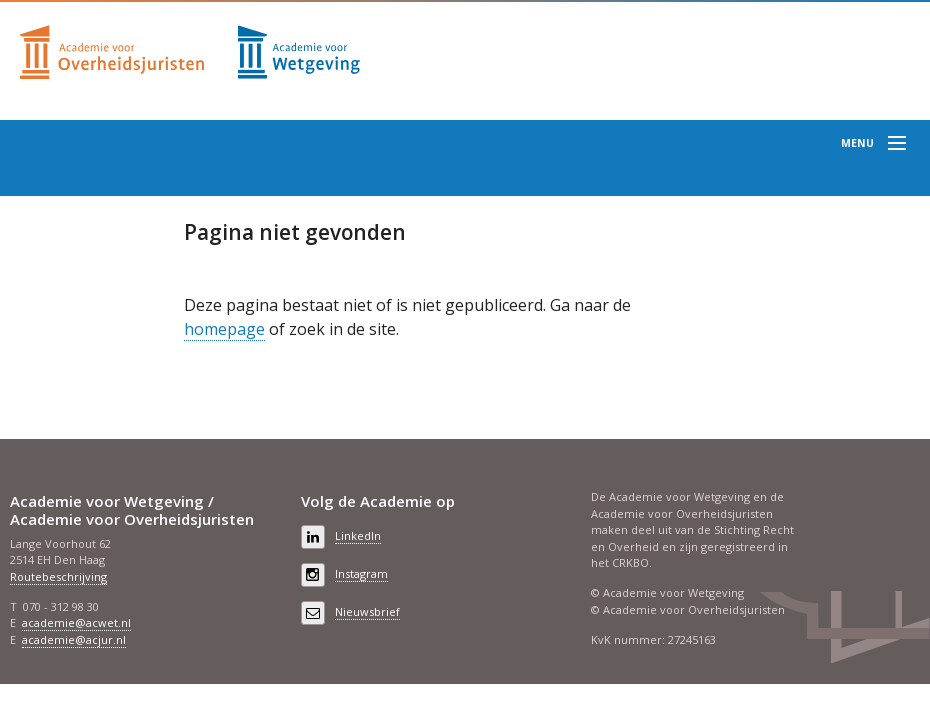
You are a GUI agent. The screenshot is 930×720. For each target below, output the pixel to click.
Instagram (361, 573)
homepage (224, 329)
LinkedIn (358, 535)
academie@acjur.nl (74, 639)
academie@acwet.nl (76, 622)
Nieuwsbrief (367, 611)
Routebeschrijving (58, 576)
